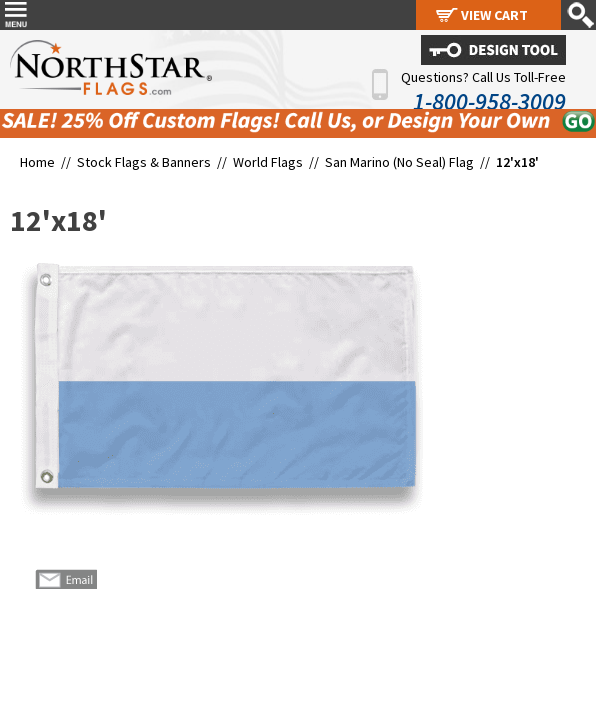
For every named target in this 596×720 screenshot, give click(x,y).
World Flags (268, 162)
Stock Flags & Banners (144, 162)
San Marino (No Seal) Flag (399, 162)
